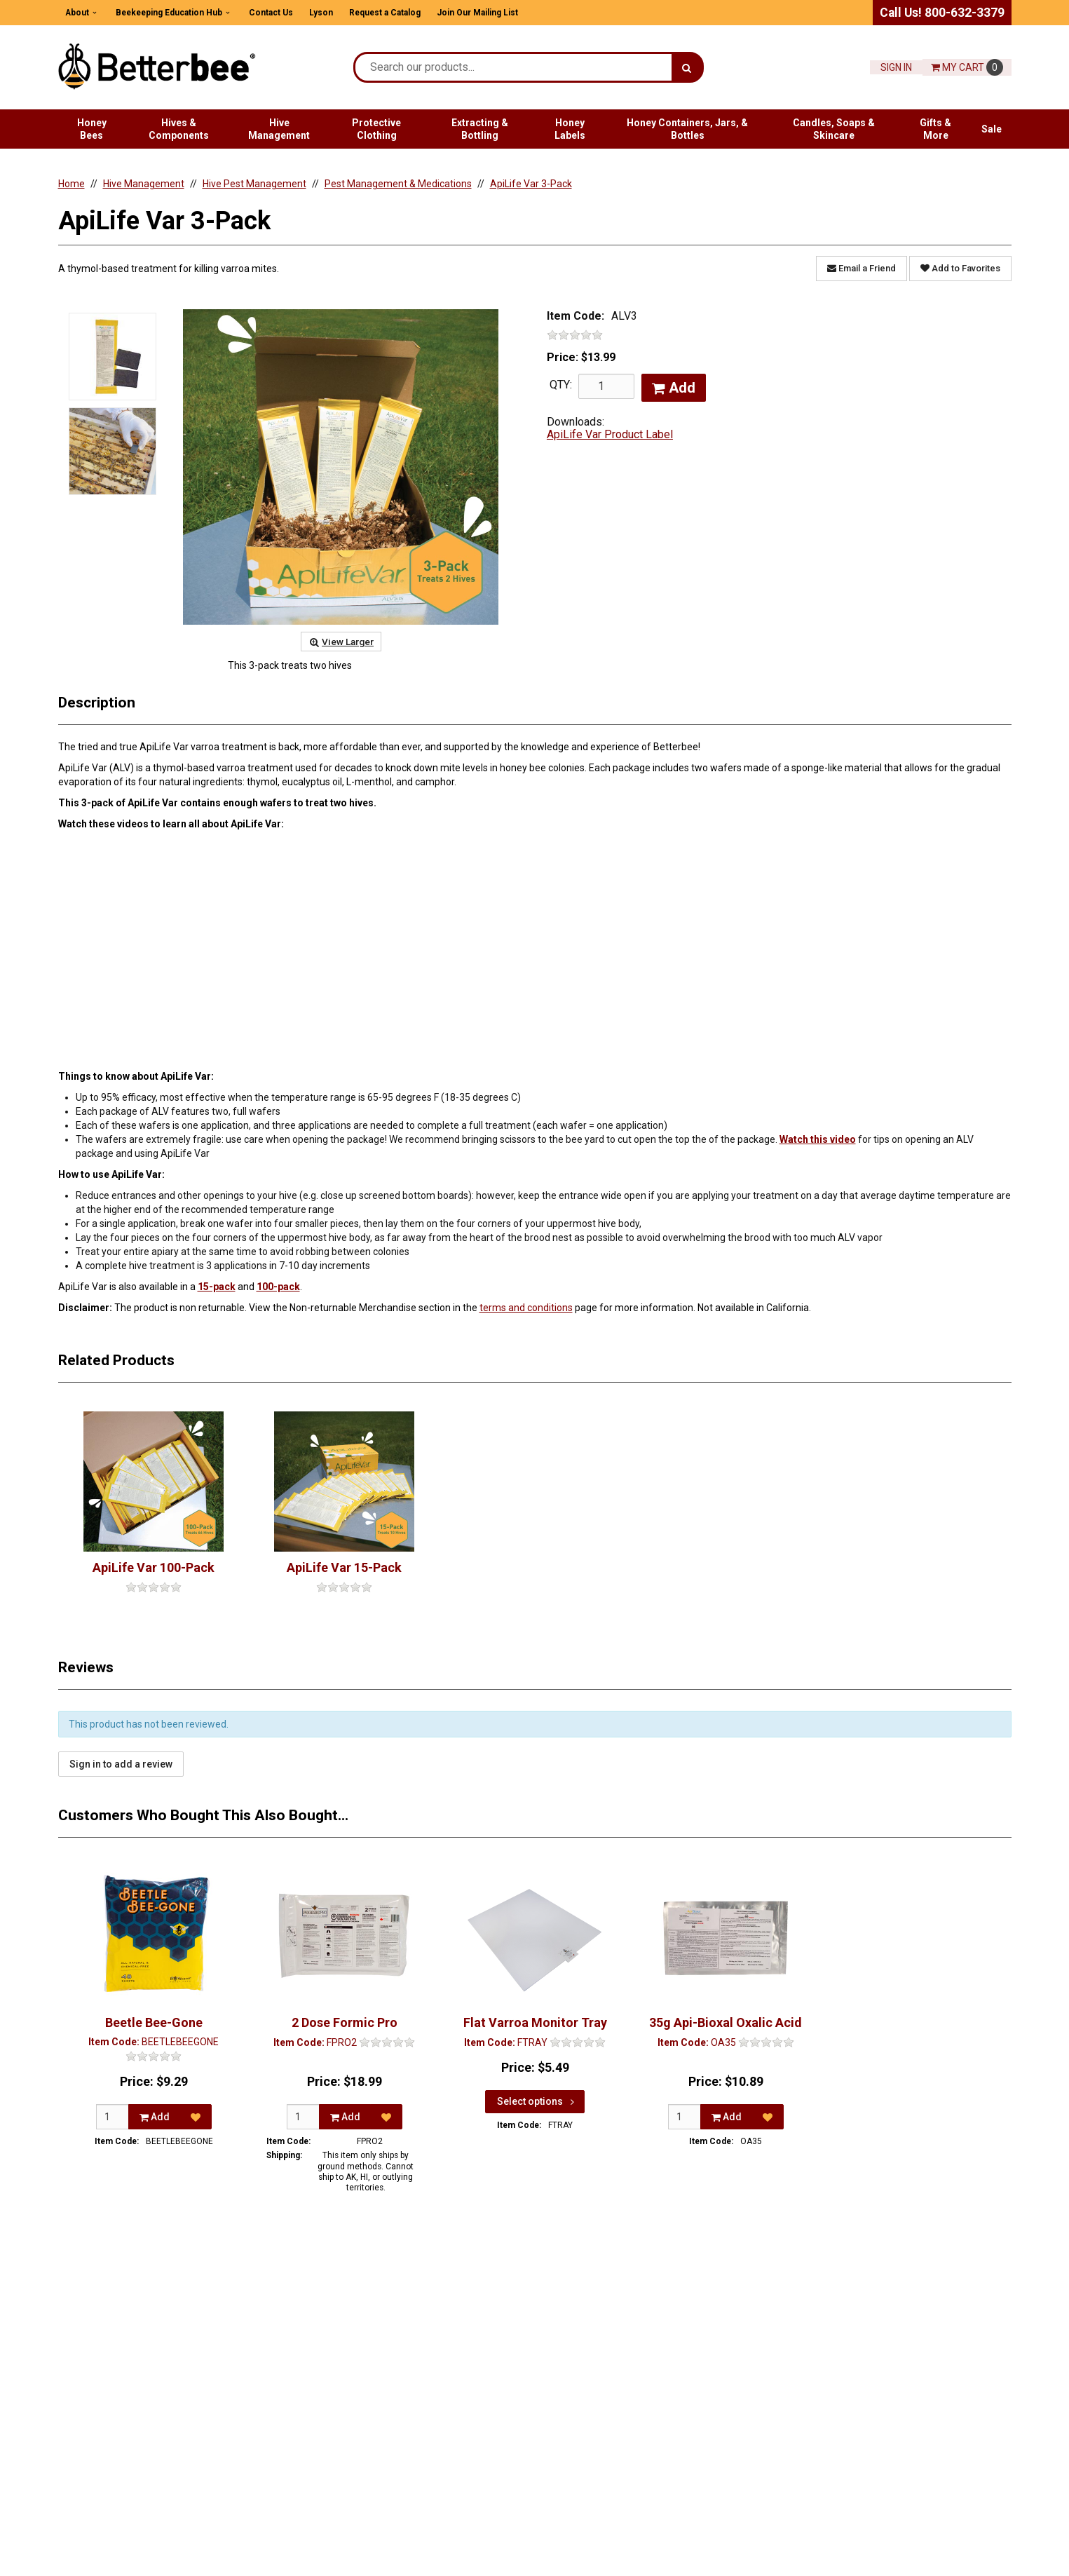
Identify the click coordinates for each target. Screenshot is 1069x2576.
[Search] (687, 67)
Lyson (321, 13)
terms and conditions (526, 1307)
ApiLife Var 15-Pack (344, 1567)
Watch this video (817, 1139)
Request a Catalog (385, 13)
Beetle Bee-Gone (153, 2022)
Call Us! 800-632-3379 (942, 13)
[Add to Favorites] (195, 2116)
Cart (967, 67)
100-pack (278, 1286)
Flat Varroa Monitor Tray (534, 2022)
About (77, 13)
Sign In (896, 67)
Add (673, 387)
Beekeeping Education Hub (169, 13)
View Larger (341, 641)
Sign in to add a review (120, 1764)
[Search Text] (513, 67)
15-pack (217, 1286)
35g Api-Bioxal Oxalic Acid (725, 2022)
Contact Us (271, 13)
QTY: (561, 384)
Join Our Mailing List (477, 13)
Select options (537, 2101)
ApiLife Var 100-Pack (154, 1567)
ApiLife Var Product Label (610, 434)
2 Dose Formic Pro (344, 2022)
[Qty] (112, 2116)
